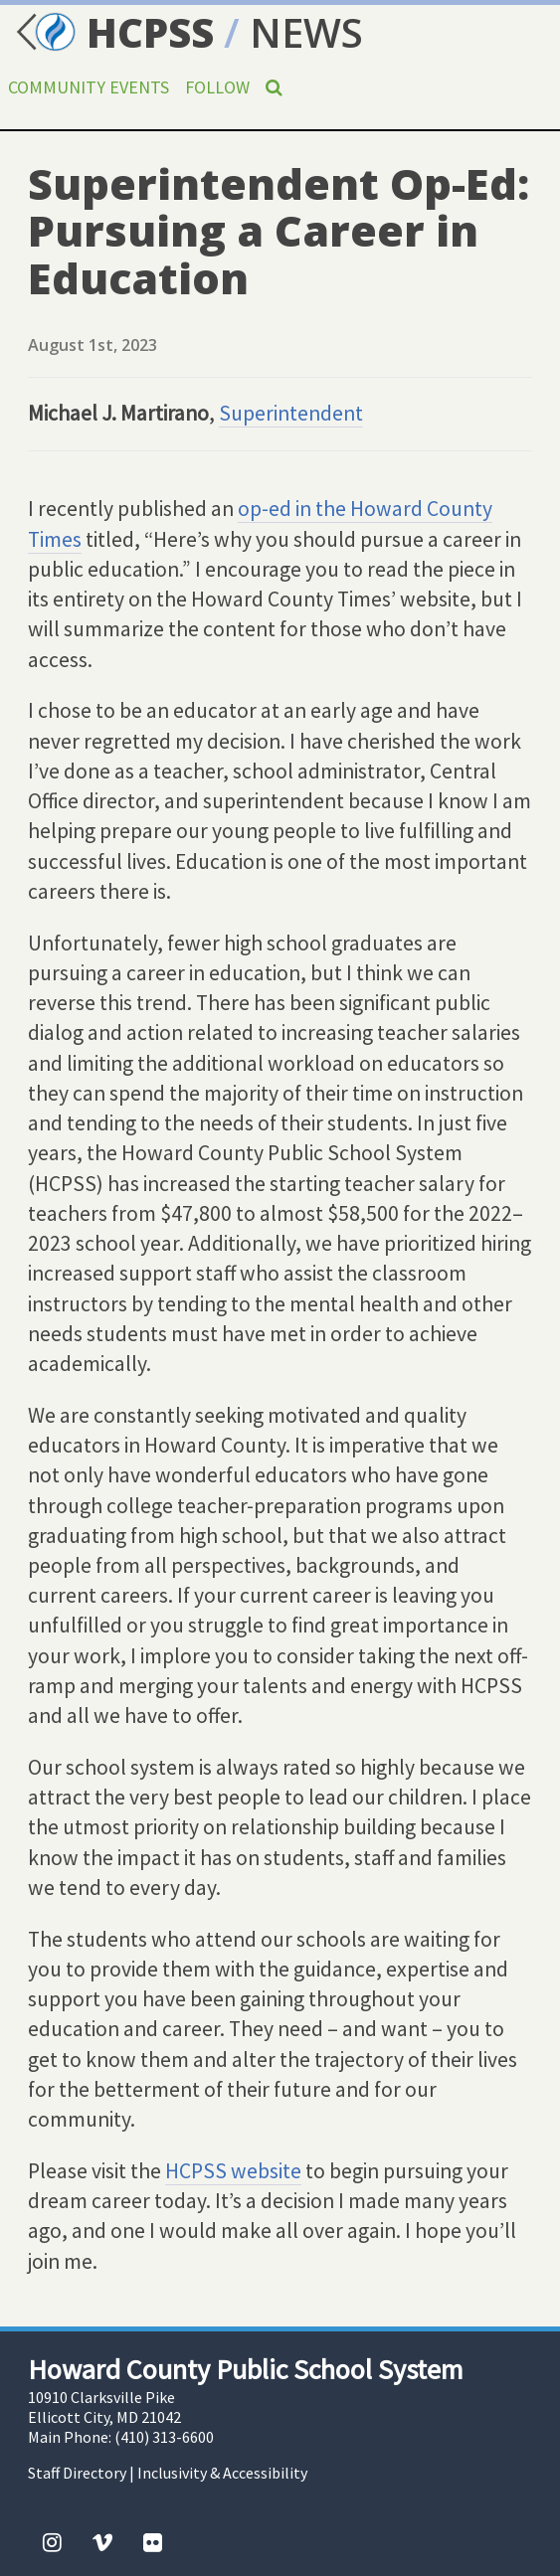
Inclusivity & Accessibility (222, 2473)
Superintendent (291, 413)
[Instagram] (52, 2542)
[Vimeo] (102, 2542)
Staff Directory (77, 2473)
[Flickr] (152, 2542)
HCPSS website (233, 2170)
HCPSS (112, 32)
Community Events (88, 87)
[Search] (274, 87)
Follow (217, 87)
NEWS (306, 32)
